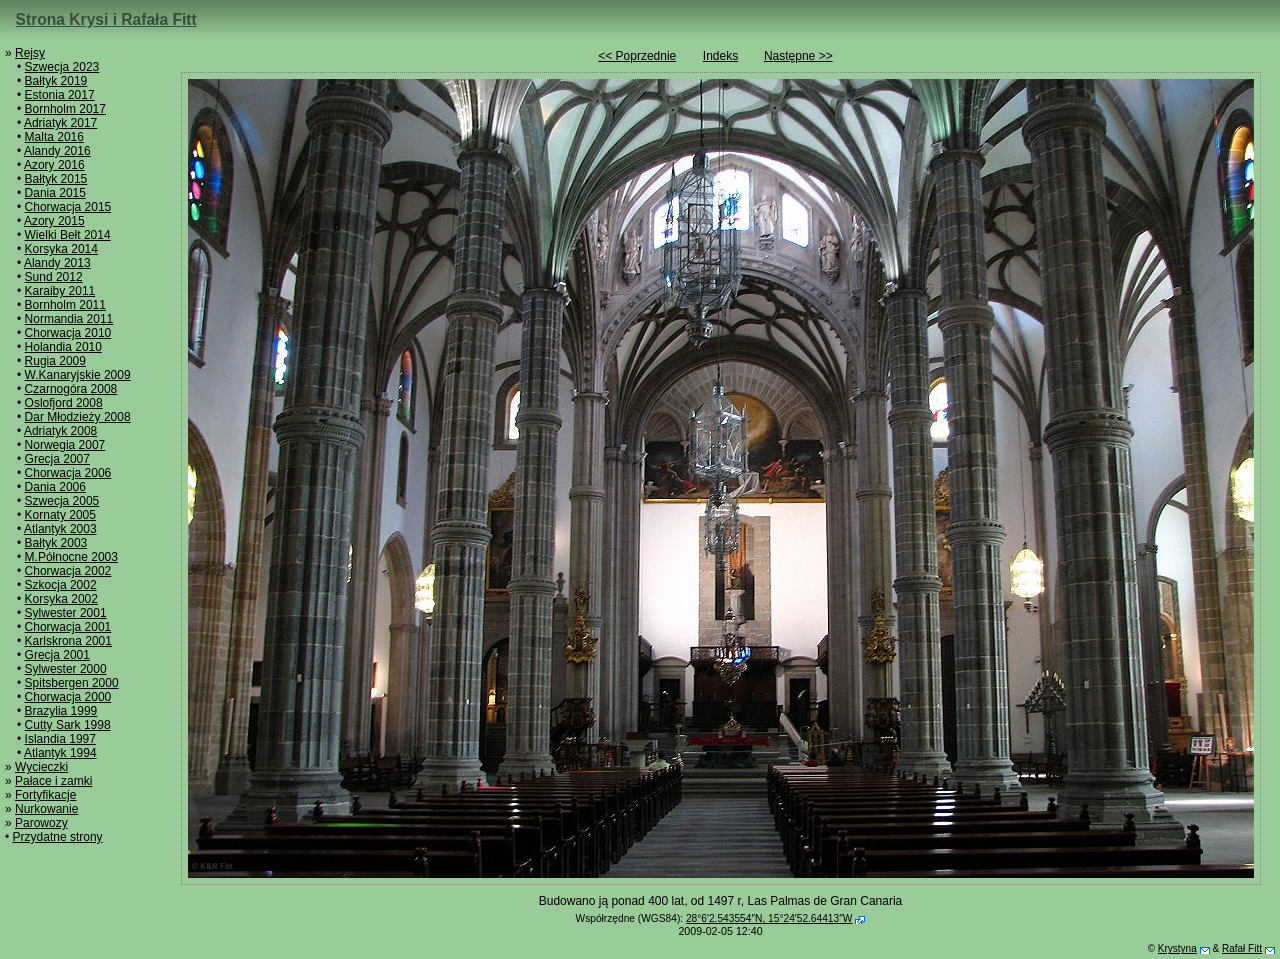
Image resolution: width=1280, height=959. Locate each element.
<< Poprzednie (637, 56)
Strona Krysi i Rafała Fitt (106, 19)
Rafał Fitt (1242, 948)
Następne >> (798, 56)
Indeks (720, 56)
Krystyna (1177, 948)
